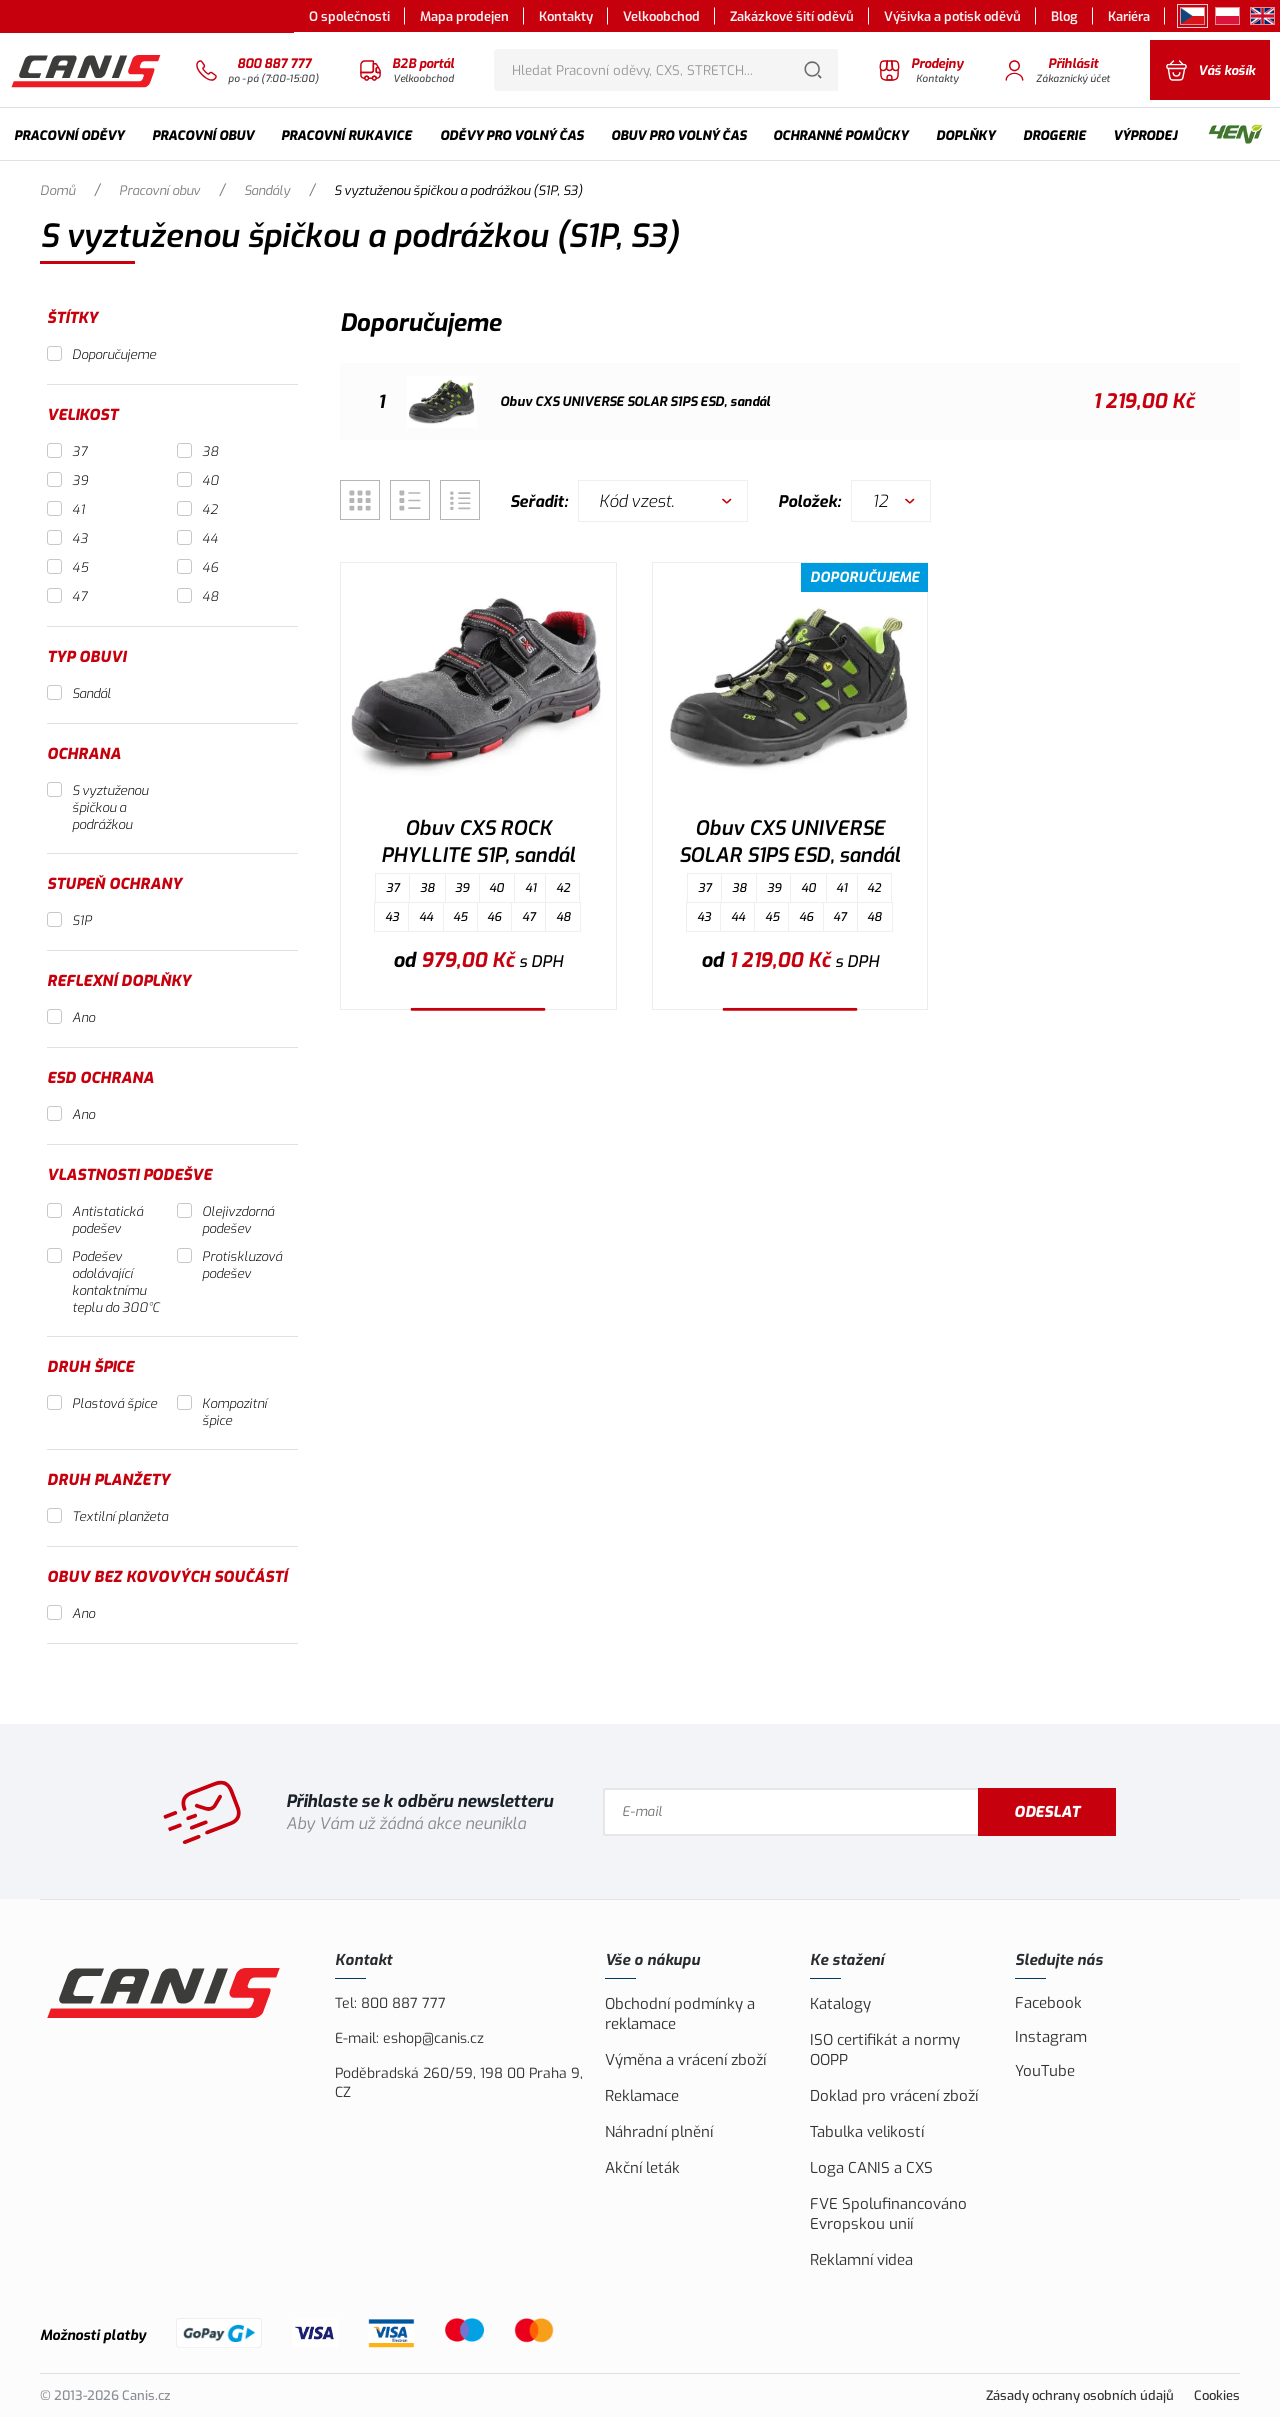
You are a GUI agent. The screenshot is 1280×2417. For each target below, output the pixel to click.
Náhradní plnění (659, 2132)
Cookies (1217, 2395)
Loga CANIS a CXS (871, 2168)
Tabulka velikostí (867, 2132)
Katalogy (840, 2004)
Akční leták (642, 2168)
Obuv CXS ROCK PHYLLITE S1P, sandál (478, 842)
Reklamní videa (861, 2260)
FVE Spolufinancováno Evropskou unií (888, 2214)
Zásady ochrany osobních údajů (1080, 2395)
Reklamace (642, 2096)
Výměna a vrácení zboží (685, 2060)
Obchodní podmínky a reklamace (680, 2014)
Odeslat (1047, 1812)
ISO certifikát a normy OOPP (885, 2050)
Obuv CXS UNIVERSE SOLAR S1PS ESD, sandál (789, 842)
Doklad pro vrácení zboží (894, 2096)
